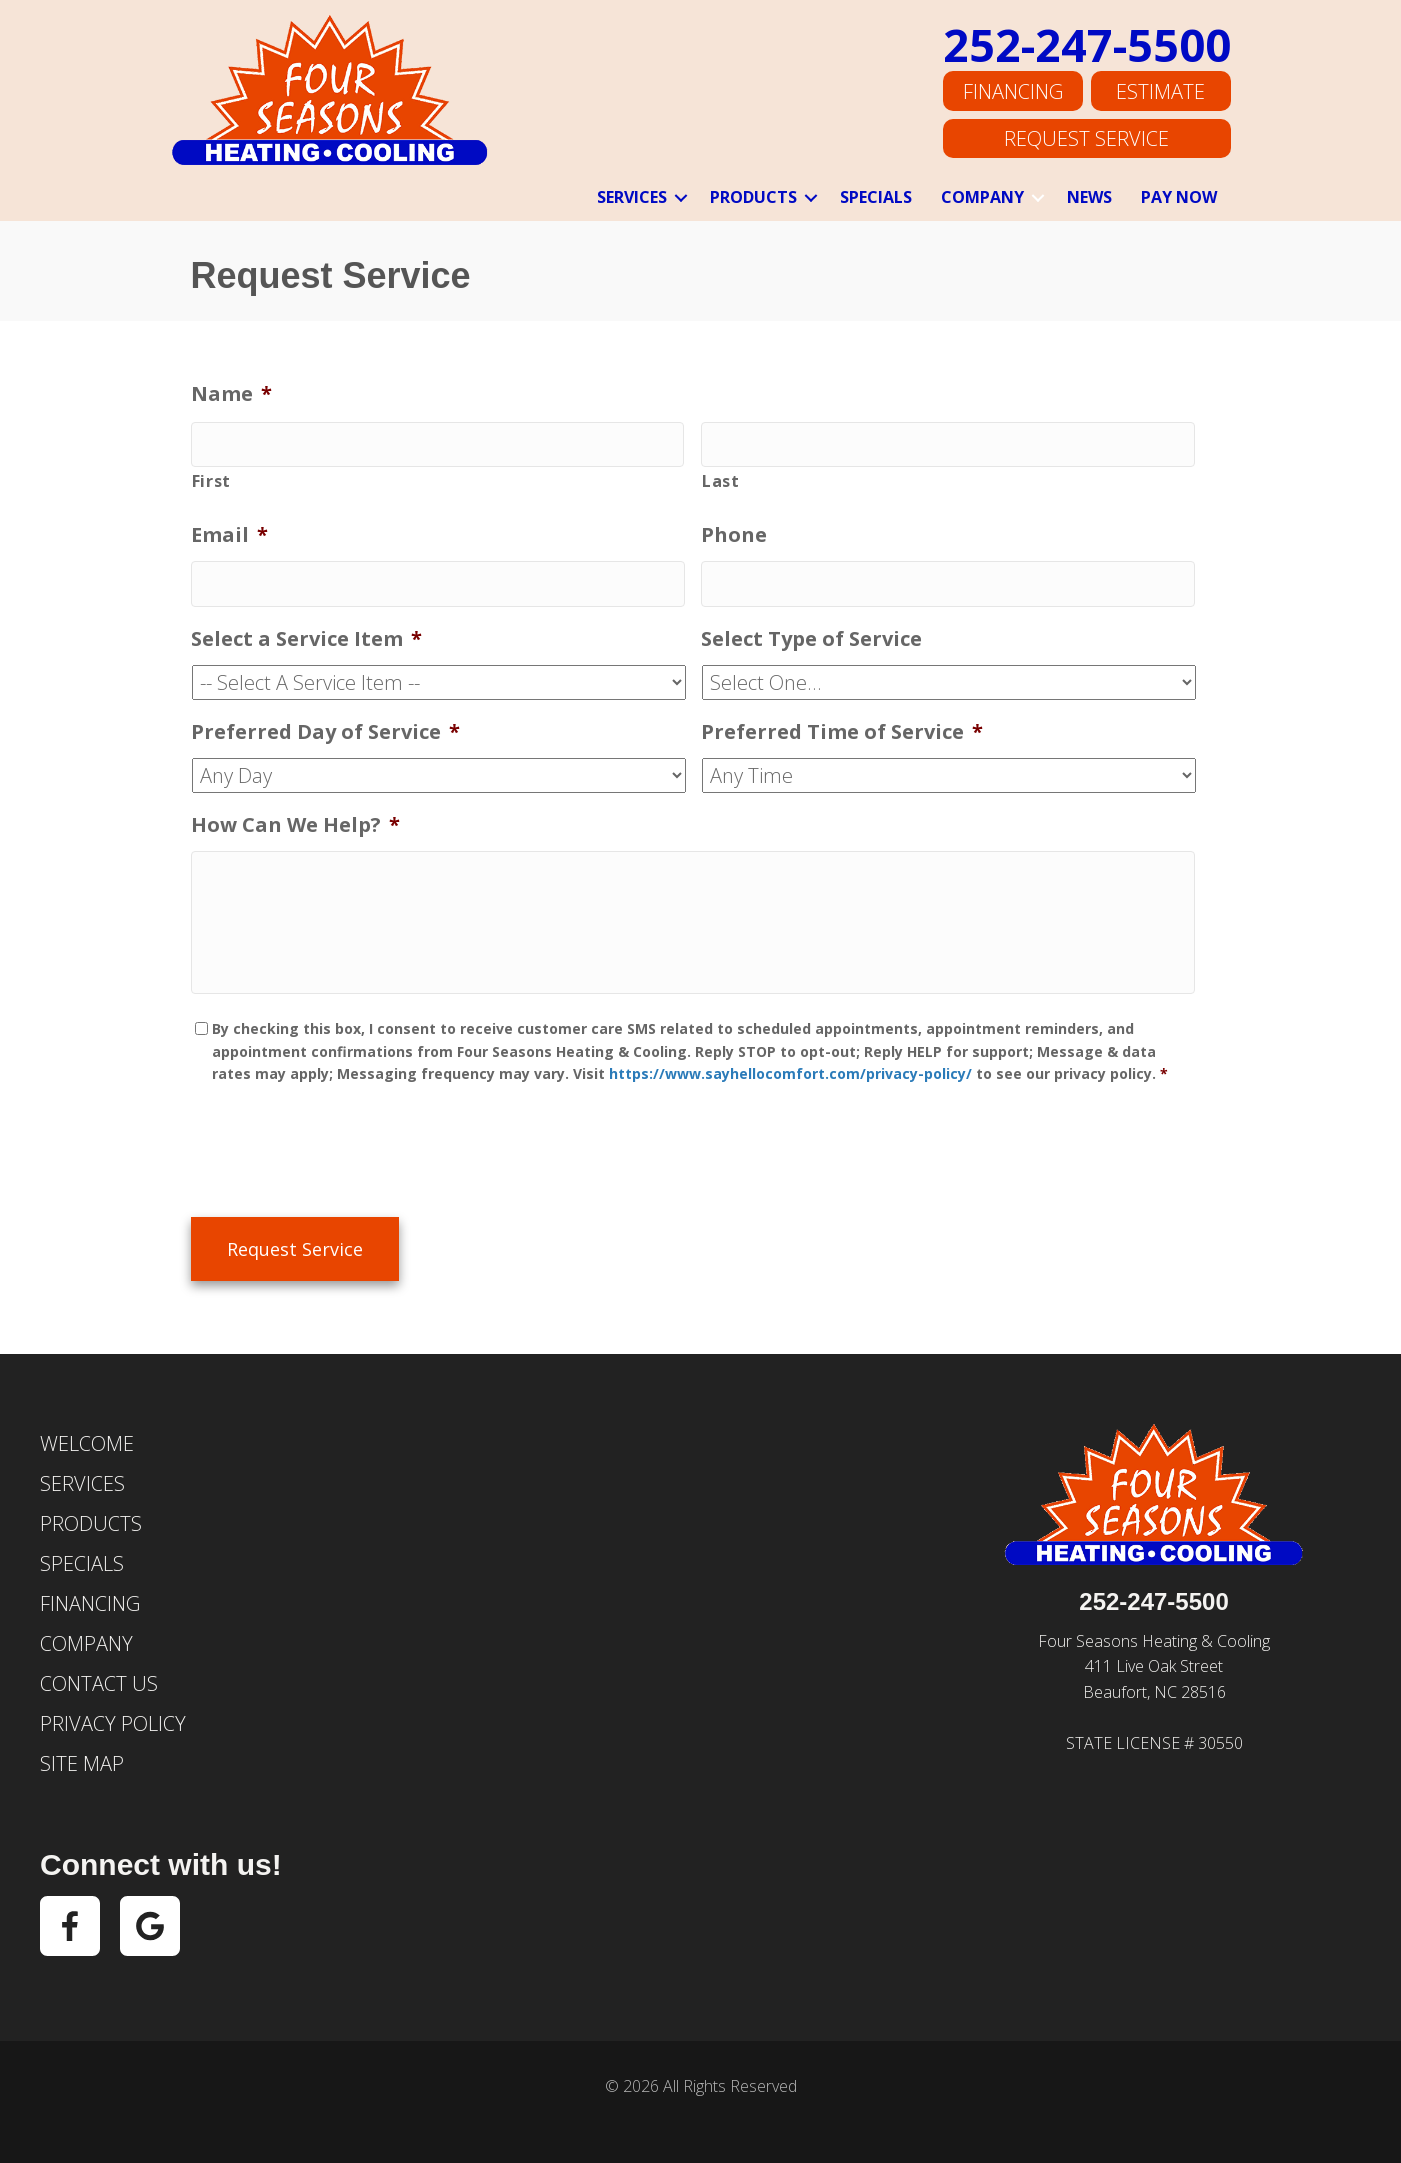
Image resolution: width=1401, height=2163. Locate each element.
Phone (734, 531)
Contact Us (99, 1676)
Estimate (1160, 94)
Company (982, 197)
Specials (876, 197)
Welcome (87, 1436)
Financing (1013, 94)
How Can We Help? (295, 815)
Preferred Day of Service (325, 722)
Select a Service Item (306, 629)
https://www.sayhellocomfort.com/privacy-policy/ (790, 1080)
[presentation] (343, 1153)
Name (231, 394)
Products (753, 197)
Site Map (82, 1756)
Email (229, 531)
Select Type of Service (811, 629)
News (1089, 197)
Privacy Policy (113, 1716)
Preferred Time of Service (842, 722)
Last (721, 477)
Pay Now (1179, 197)
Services (632, 197)
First (211, 477)
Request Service (1086, 137)
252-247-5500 (1087, 49)
